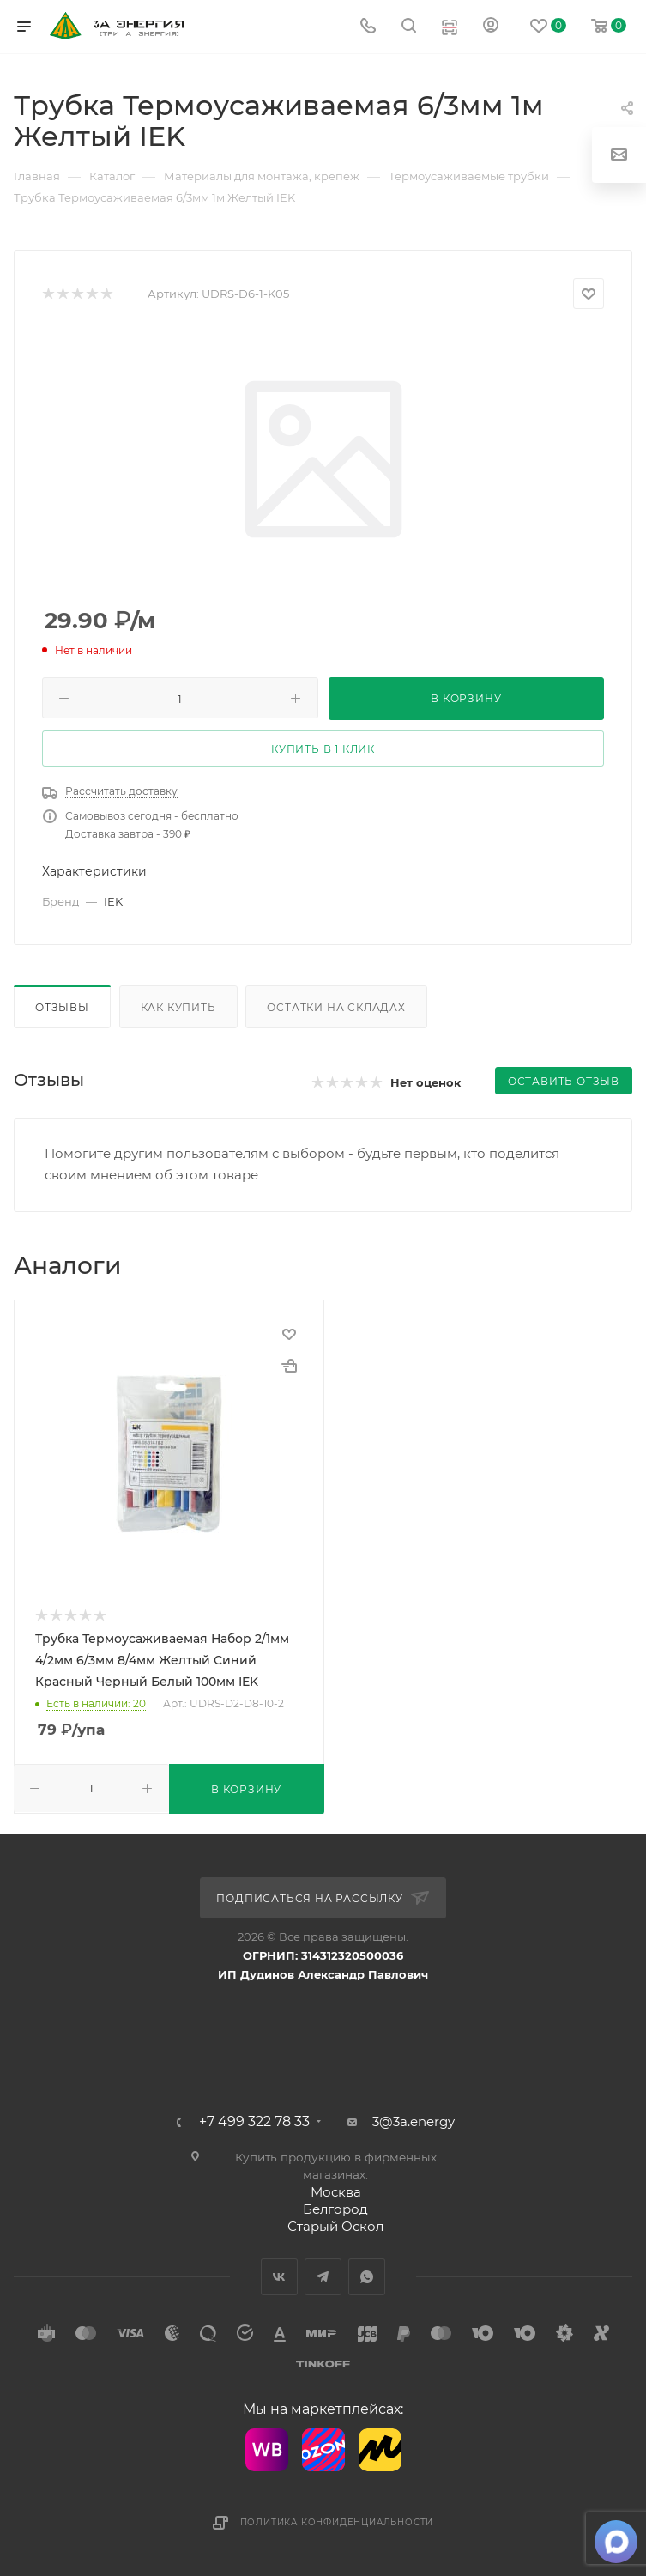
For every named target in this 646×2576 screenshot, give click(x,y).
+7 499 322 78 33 (254, 2122)
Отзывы (62, 1007)
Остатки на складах (336, 1007)
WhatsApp (366, 2276)
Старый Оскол (335, 2226)
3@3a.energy (413, 2121)
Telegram (323, 2276)
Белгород (335, 2209)
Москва (336, 2192)
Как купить (178, 1007)
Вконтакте (279, 2276)
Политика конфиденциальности (337, 2522)
